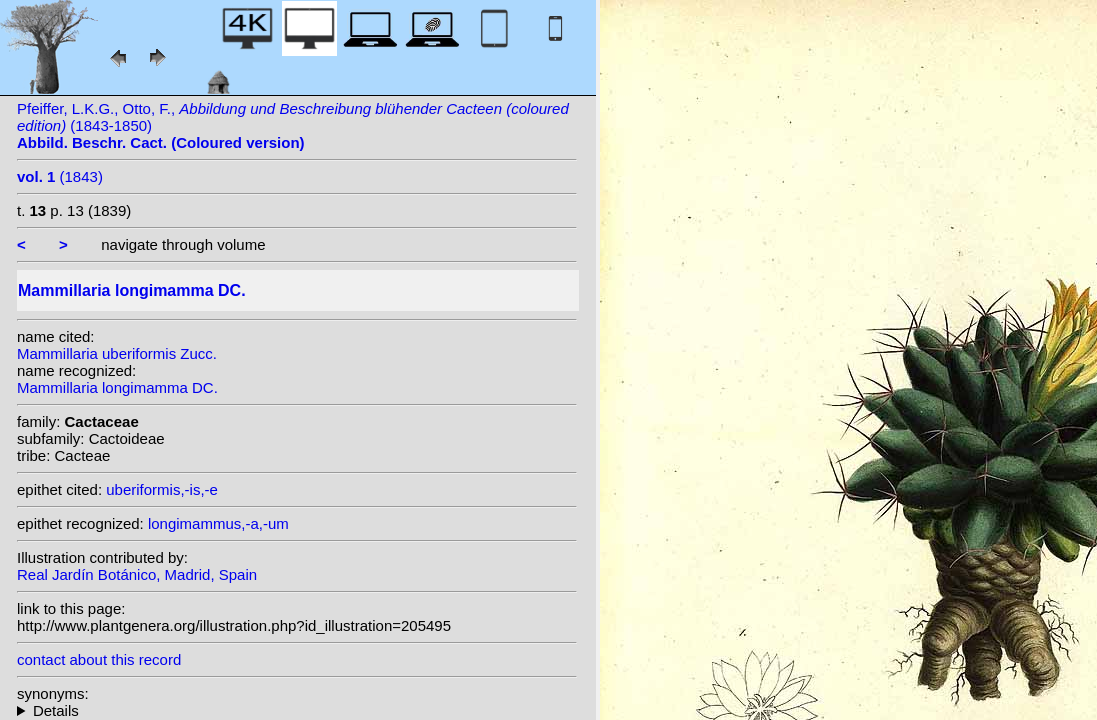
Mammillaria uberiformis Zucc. (117, 353)
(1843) (60, 176)
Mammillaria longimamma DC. (117, 387)
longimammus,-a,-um (218, 523)
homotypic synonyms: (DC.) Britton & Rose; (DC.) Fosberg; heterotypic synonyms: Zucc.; (297, 710)
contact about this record (99, 659)
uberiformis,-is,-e (162, 489)
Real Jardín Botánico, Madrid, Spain (137, 574)
